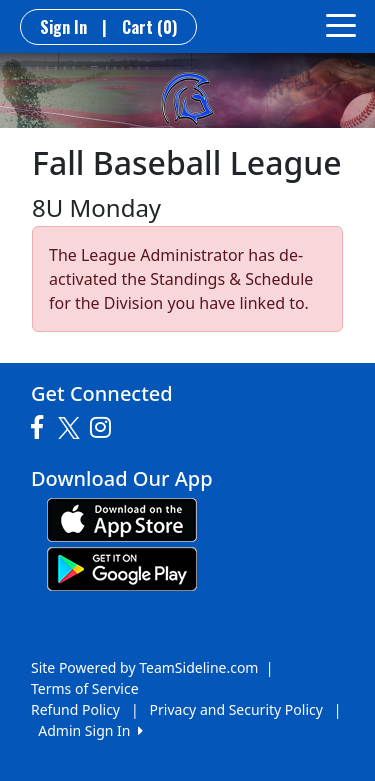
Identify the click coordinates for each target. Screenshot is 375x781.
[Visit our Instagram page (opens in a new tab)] (105, 428)
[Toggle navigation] (341, 24)
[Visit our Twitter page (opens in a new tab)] (71, 428)
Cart (149, 27)
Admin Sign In (90, 730)
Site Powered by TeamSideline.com (144, 667)
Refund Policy (75, 709)
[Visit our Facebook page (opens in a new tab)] (42, 428)
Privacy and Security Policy (236, 709)
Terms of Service (85, 688)
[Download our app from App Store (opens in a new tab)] (122, 518)
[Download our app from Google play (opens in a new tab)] (122, 567)
